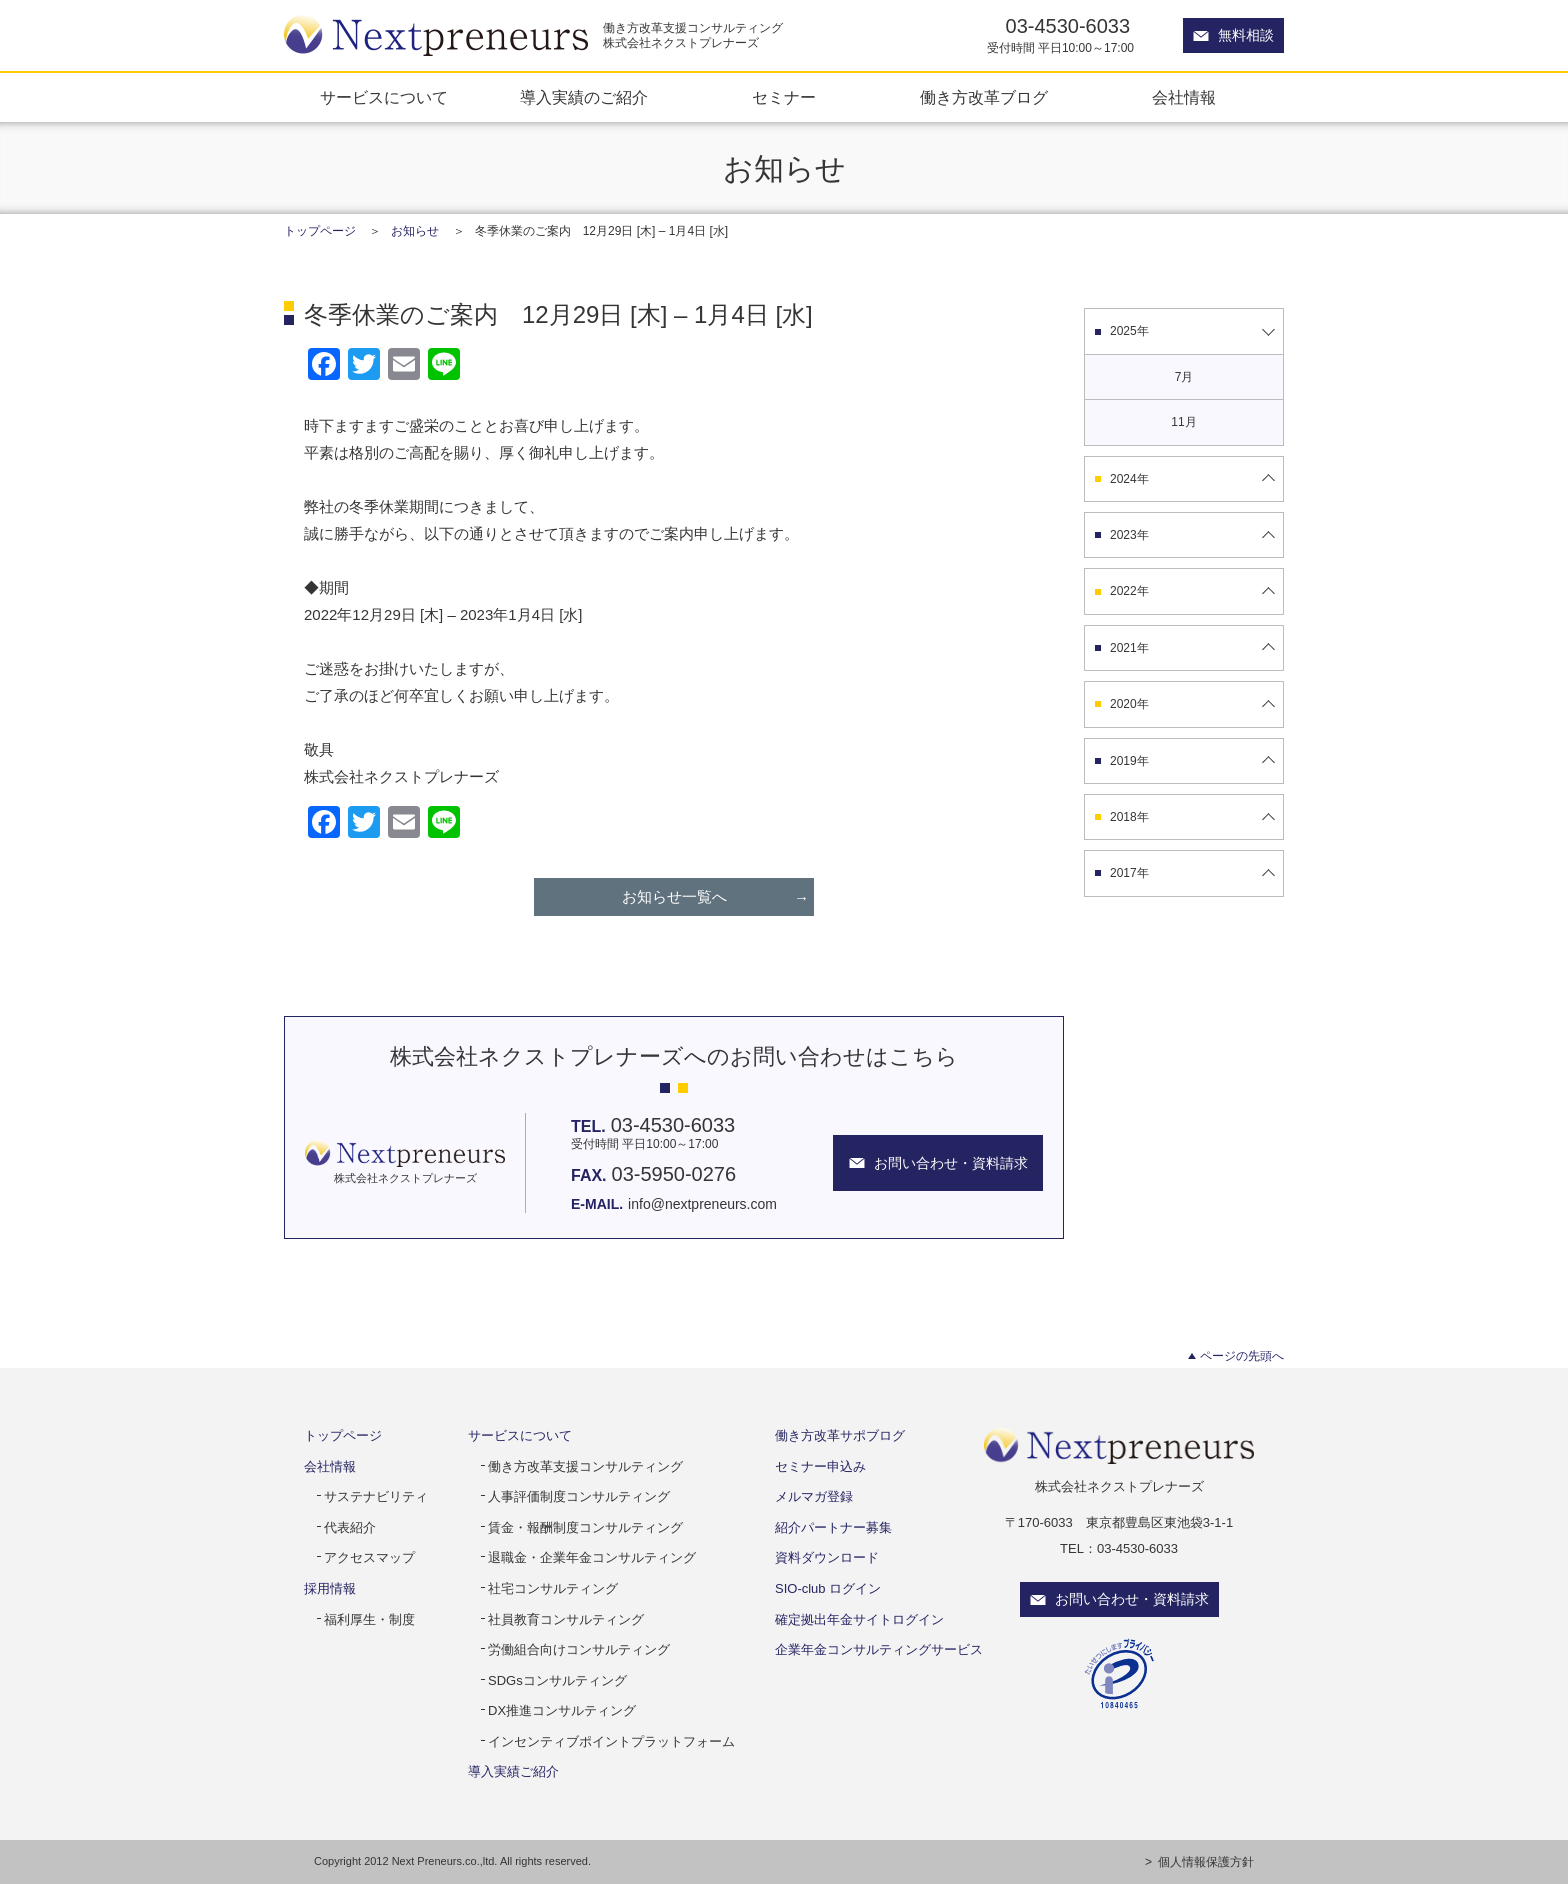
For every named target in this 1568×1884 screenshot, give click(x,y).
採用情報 (330, 1588)
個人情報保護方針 (1206, 1862)
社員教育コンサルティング (566, 1619)
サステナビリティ (376, 1496)
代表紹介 (350, 1527)
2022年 (1129, 591)
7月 (1184, 377)
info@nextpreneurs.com (702, 1204)
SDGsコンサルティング (557, 1680)
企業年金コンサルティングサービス (879, 1649)
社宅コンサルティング (553, 1588)
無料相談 (1246, 35)
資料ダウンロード (827, 1557)
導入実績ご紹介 (513, 1771)
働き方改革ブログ (984, 97)
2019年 (1129, 761)
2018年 (1129, 817)
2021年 (1129, 648)
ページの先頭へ (1242, 1356)
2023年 (1129, 535)
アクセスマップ (369, 1557)
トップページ (320, 231)
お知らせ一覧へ (674, 896)
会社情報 (1184, 97)
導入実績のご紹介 (584, 97)
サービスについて (384, 97)
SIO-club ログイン (828, 1588)
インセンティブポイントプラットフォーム (611, 1741)
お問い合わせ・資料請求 (1132, 1599)
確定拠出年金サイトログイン (859, 1619)
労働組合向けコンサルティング (579, 1649)
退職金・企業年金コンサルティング (592, 1557)
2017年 (1129, 873)
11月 (1183, 422)
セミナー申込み (820, 1466)
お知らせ (415, 231)
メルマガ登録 (814, 1496)
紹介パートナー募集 (833, 1527)
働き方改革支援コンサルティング (585, 1466)
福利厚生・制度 (369, 1619)
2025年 (1129, 331)
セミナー (784, 97)
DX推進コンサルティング (562, 1710)
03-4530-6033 (1068, 26)
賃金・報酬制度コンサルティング (585, 1527)
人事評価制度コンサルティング (579, 1496)
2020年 (1129, 704)
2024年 (1129, 479)
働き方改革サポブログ (840, 1435)
